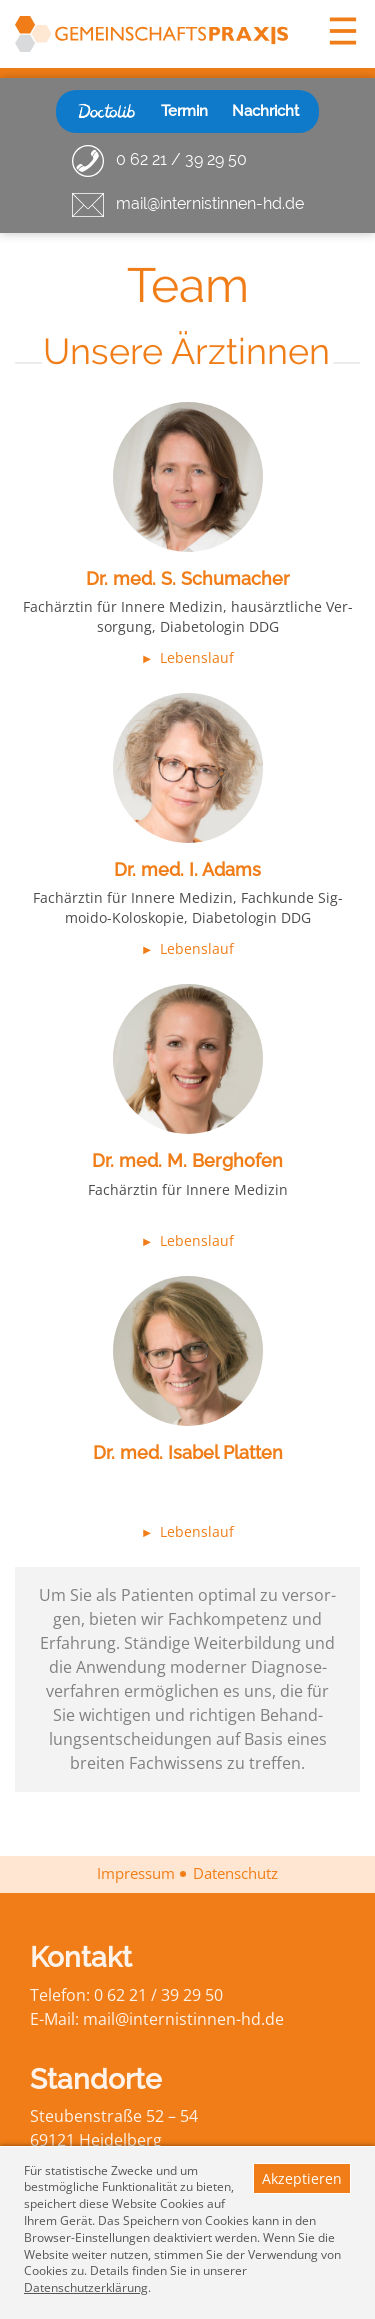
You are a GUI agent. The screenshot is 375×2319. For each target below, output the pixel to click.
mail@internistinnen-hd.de (210, 203)
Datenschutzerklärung (86, 2287)
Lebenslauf (197, 657)
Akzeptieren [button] (302, 2178)
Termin (184, 111)
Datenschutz (235, 1873)
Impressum (136, 1873)
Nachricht (265, 111)
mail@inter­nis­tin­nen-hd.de (183, 2019)
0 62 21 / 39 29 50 (181, 159)
